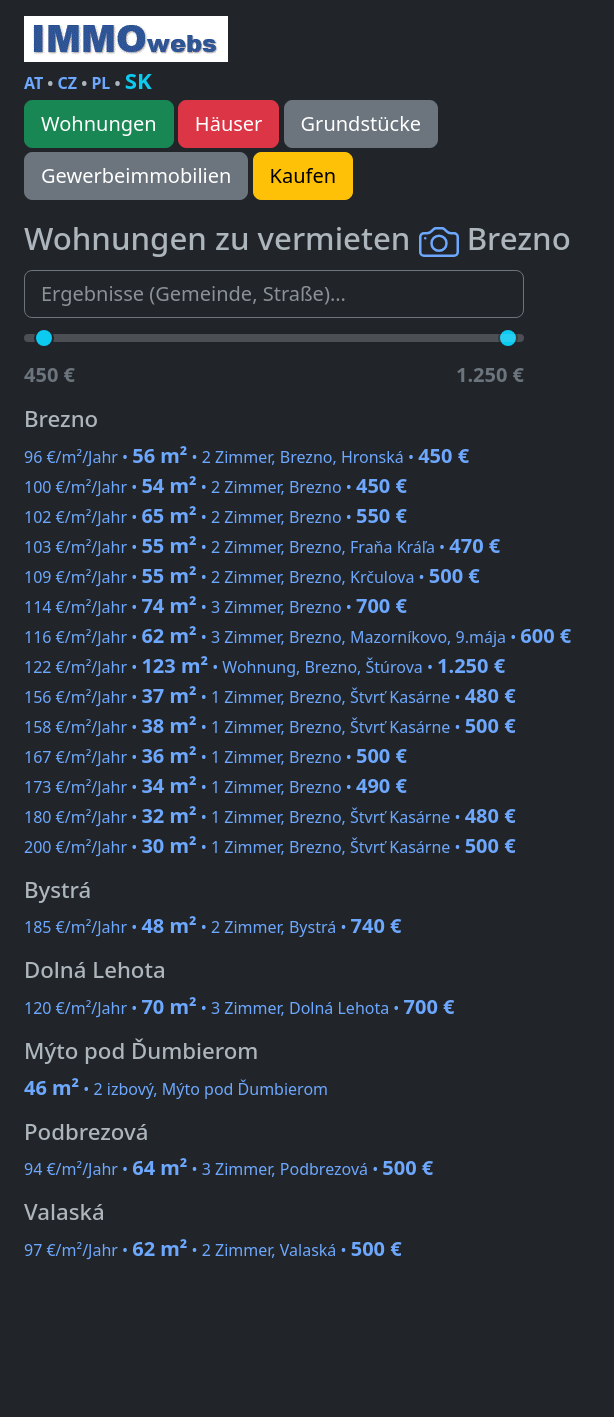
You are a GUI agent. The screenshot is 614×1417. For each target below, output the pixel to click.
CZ (68, 83)
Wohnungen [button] (99, 123)
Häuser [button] (229, 123)
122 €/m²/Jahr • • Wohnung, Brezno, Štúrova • (264, 667)
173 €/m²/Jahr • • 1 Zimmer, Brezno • (215, 787)
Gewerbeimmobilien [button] (136, 175)
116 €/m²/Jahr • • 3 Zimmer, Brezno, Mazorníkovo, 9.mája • (297, 637)
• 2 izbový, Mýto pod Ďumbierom (176, 1089)
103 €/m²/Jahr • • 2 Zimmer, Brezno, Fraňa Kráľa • (262, 547)
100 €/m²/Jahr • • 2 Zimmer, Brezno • (215, 487)
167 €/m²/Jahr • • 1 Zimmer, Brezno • (215, 757)
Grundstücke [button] (361, 123)
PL (100, 83)
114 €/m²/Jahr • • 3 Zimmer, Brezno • (215, 607)
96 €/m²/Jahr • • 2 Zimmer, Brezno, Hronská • (246, 457)
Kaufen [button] (303, 175)
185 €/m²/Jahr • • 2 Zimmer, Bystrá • (213, 927)
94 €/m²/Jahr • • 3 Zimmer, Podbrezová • (228, 1169)
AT (33, 83)
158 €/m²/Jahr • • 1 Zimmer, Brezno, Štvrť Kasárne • (270, 727)
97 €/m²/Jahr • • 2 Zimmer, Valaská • (213, 1250)
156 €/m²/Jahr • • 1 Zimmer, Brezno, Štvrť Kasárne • (270, 697)
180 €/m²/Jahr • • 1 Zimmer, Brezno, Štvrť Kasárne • (270, 817)
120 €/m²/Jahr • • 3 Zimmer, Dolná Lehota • (239, 1008)
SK (138, 80)
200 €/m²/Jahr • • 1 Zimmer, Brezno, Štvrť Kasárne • (270, 847)
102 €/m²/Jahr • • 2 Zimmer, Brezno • (215, 517)
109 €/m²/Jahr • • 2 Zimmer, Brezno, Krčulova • (252, 577)
